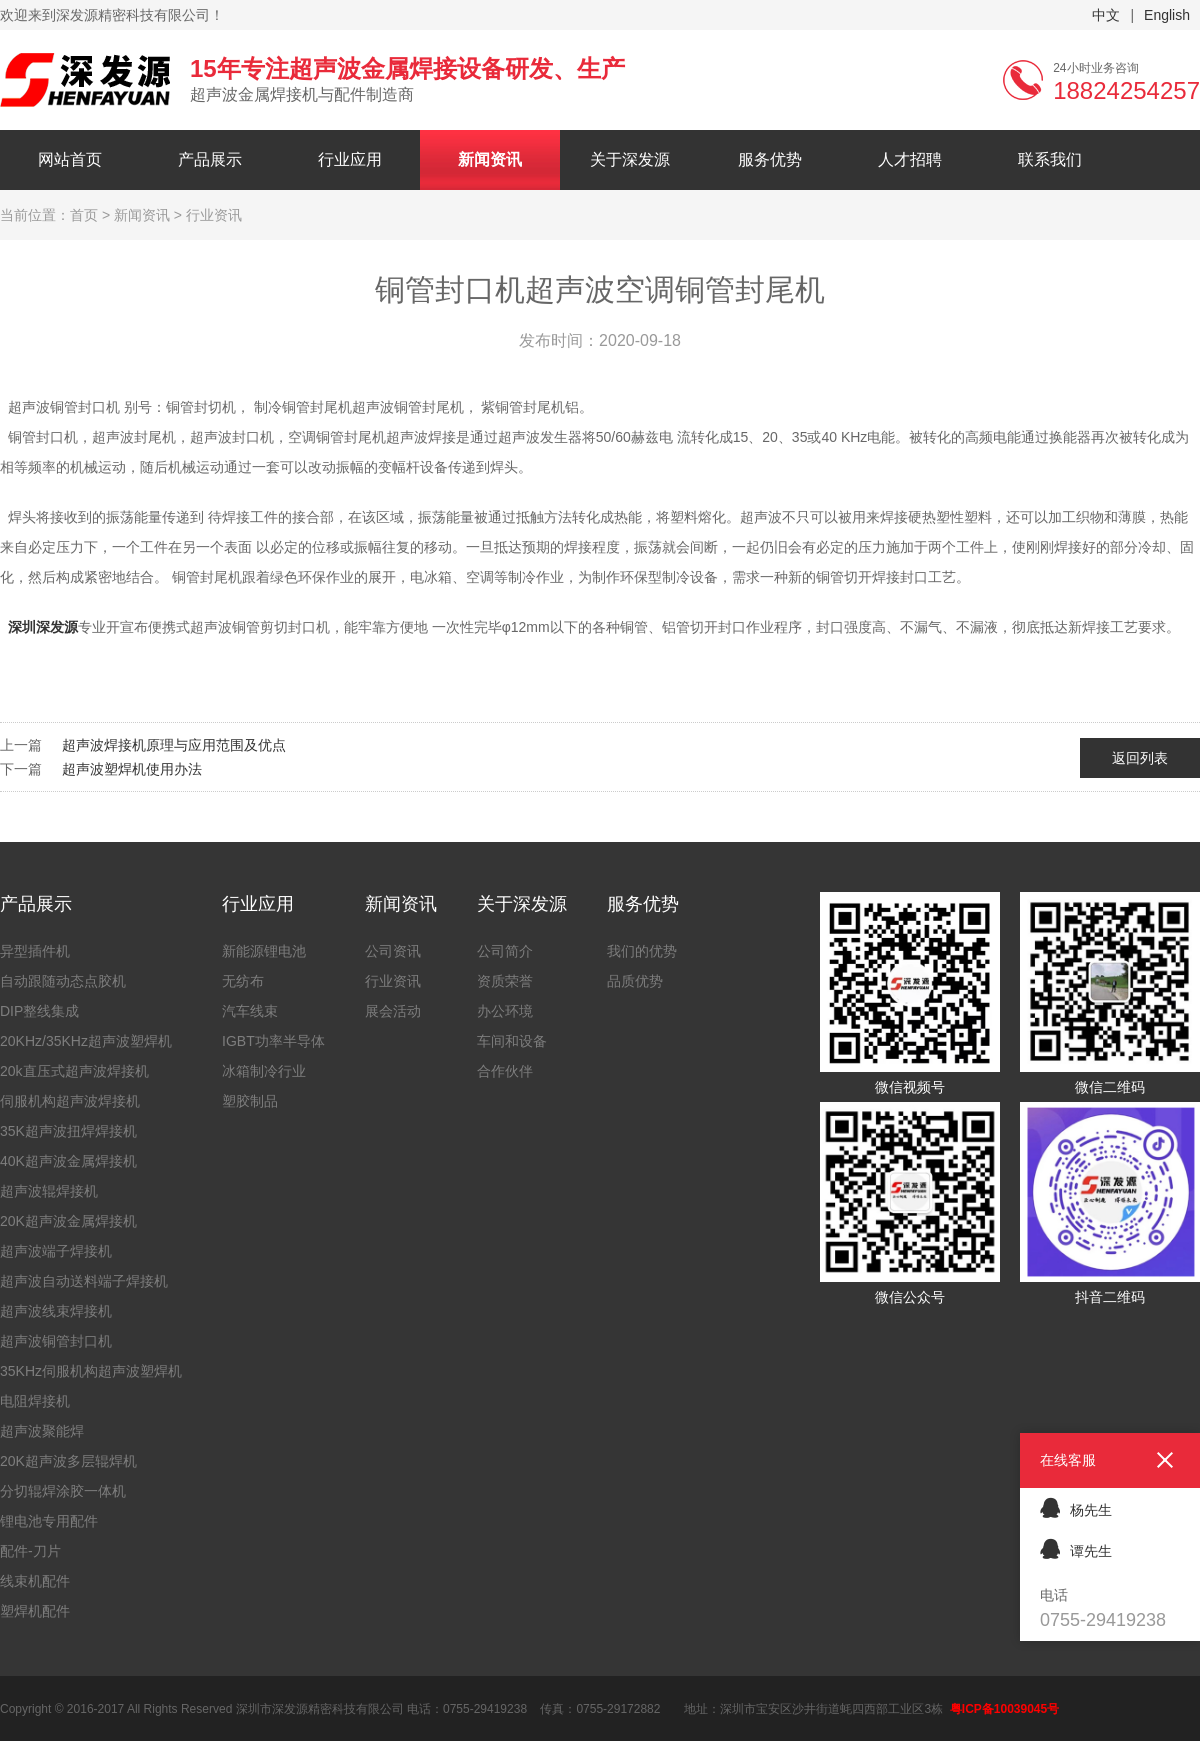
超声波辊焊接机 (49, 1191)
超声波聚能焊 (42, 1431)
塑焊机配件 (35, 1611)
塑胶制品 (250, 1101)
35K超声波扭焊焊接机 (68, 1131)
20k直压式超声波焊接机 (74, 1071)
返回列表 (1140, 758)
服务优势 (770, 159)
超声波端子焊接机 (56, 1251)
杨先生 (1076, 1507)
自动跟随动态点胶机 (63, 981)
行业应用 (350, 159)
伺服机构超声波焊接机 (70, 1101)
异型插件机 (35, 951)
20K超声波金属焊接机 (68, 1221)
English (1167, 15)
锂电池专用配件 (49, 1521)
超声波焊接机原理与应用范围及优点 (174, 745)
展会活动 (393, 1011)
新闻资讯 (490, 159)
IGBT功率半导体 (273, 1041)
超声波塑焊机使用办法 (132, 769)
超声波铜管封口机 (56, 1341)
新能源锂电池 (264, 951)
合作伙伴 (505, 1071)
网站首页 (70, 159)
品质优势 (635, 981)
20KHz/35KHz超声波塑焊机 (86, 1041)
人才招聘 (910, 159)
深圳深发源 (43, 627)
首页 (84, 215)
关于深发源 (630, 159)
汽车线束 (250, 1011)
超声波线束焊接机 (56, 1311)
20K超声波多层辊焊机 (68, 1461)
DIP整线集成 (39, 1011)
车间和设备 (512, 1041)
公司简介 (505, 951)
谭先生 (1076, 1548)
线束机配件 (35, 1581)
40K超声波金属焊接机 (68, 1161)
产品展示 (210, 159)
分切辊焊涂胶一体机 (63, 1491)
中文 (1106, 15)
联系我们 (1050, 159)
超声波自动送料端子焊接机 (84, 1281)
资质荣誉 (505, 981)
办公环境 (505, 1011)
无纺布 (243, 981)
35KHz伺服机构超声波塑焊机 (91, 1371)
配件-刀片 (30, 1551)
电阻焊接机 (35, 1401)
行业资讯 (393, 981)
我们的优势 (642, 951)
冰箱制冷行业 (264, 1071)
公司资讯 (393, 951)
